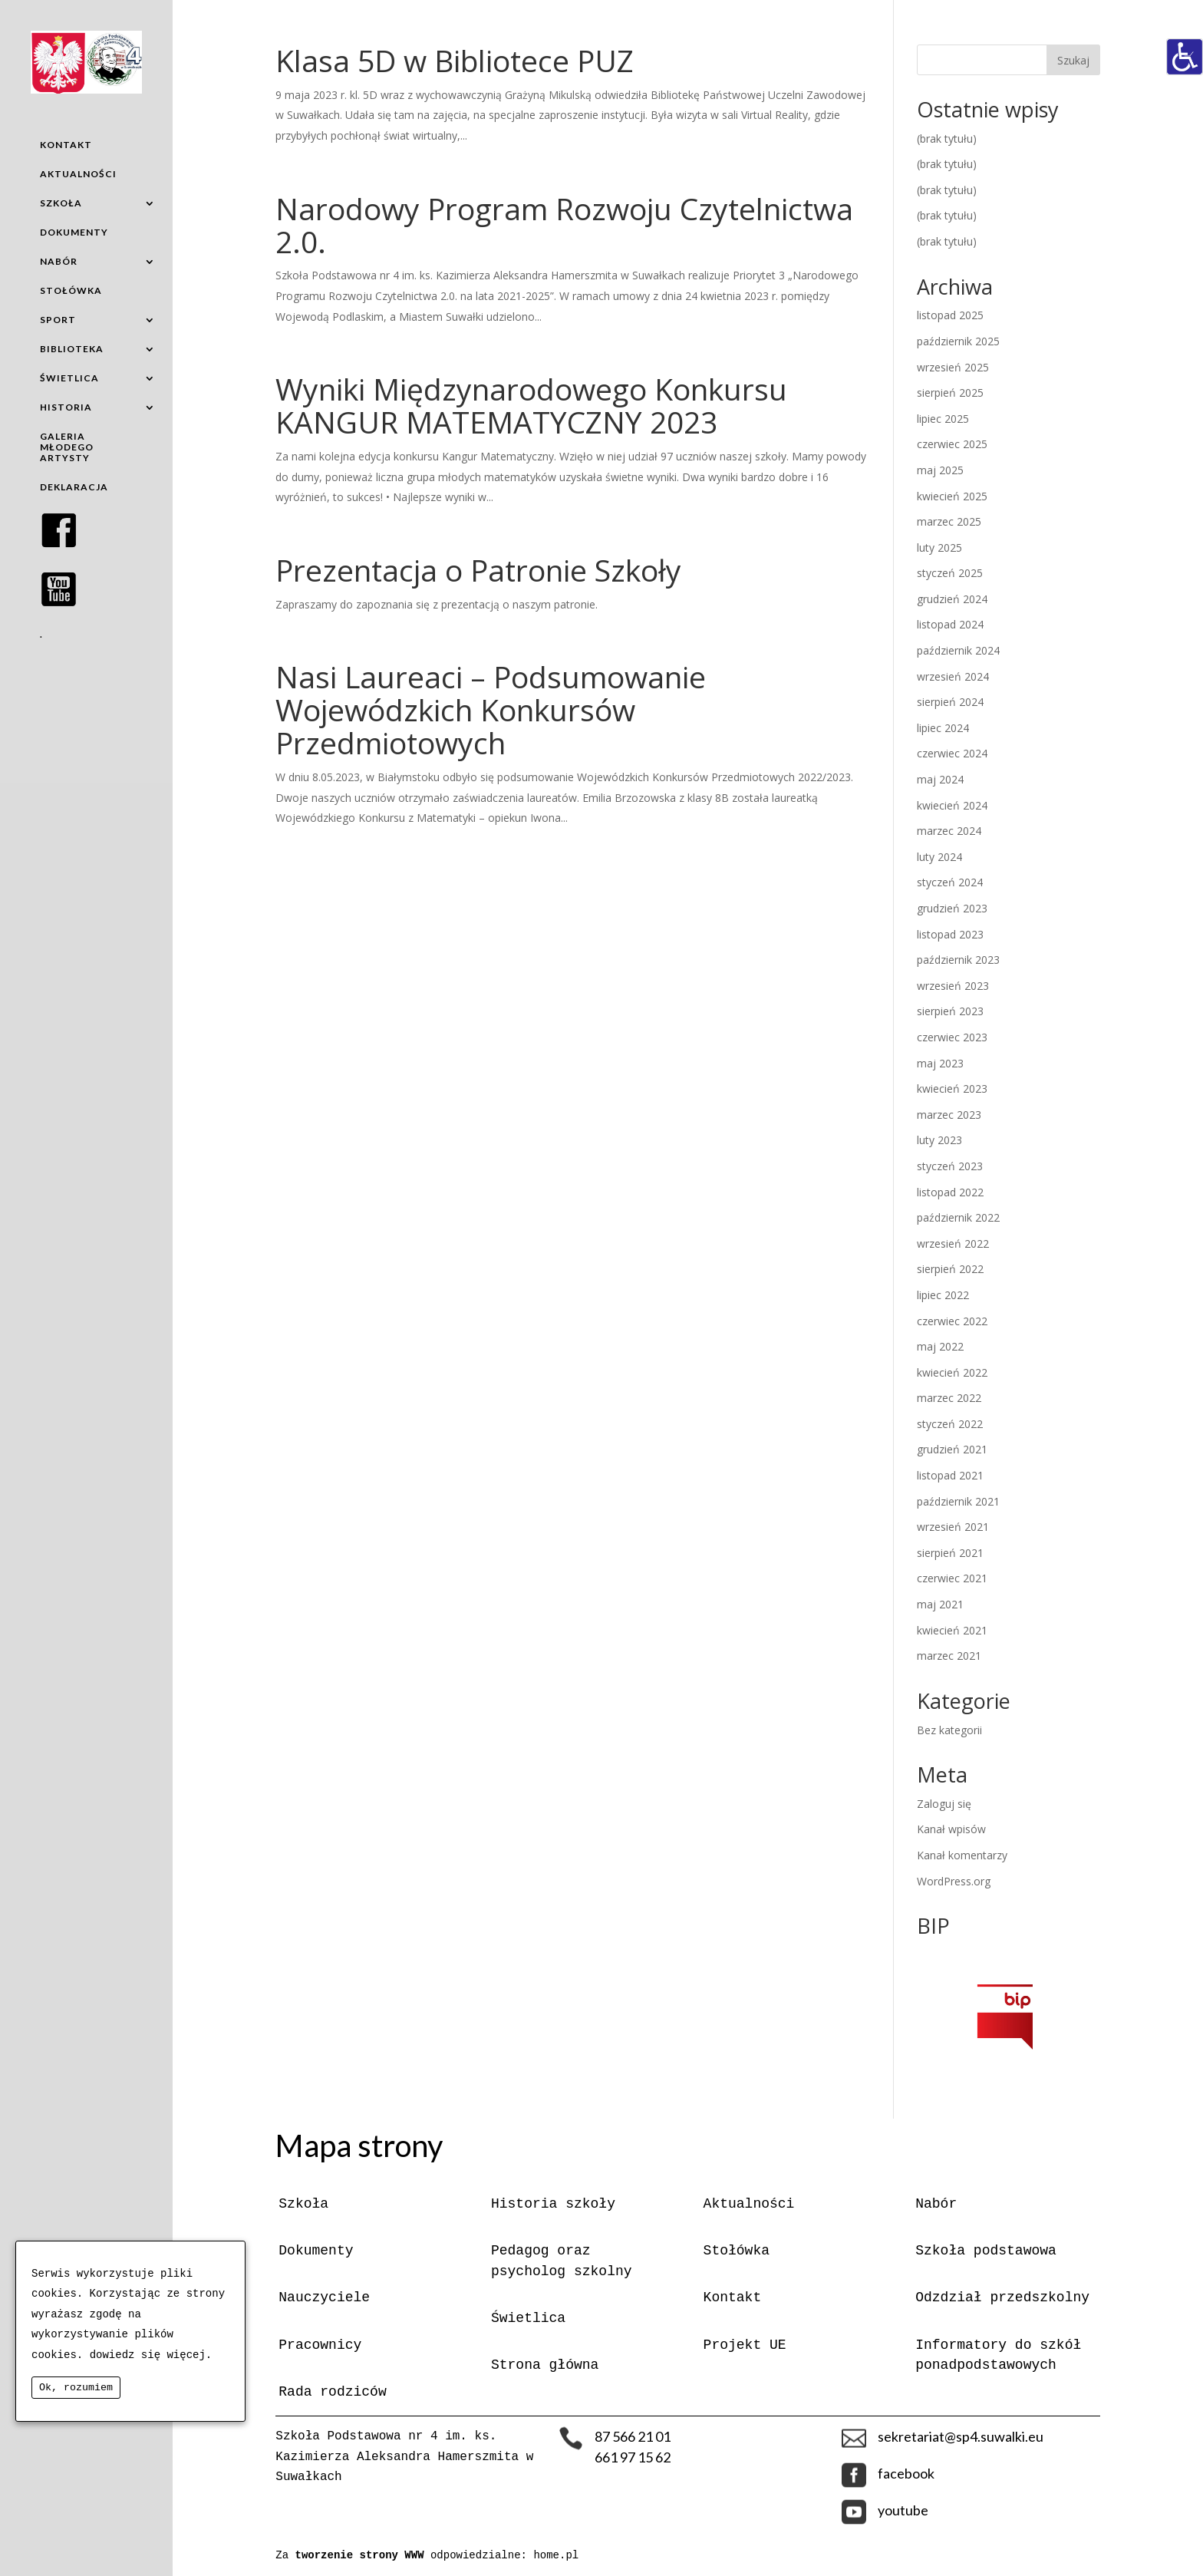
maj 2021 (940, 1604)
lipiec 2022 (943, 1295)
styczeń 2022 (950, 1424)
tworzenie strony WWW (362, 2555)
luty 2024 (939, 856)
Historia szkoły (553, 2204)
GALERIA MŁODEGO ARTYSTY (67, 446)
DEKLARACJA (74, 487)
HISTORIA (66, 407)
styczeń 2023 (950, 1166)
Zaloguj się (944, 1803)
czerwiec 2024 (952, 753)
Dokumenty (316, 2250)
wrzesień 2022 (953, 1243)
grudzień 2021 (952, 1449)
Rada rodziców (332, 2392)
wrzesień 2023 (953, 985)
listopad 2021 (950, 1475)
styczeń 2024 (950, 882)
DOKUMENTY (74, 232)
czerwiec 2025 (952, 444)
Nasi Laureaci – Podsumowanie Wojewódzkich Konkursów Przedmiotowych (490, 709)
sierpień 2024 (950, 701)
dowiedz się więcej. (151, 2355)
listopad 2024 (950, 624)
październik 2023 (958, 959)
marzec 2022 (949, 1397)
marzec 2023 (949, 1114)
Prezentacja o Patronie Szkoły (478, 569)
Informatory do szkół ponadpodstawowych (998, 2355)
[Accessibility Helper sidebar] (1184, 56)
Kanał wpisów (951, 1829)
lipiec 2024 (943, 728)
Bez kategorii (949, 1730)
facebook (906, 2473)
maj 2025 (940, 470)
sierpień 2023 (950, 1011)
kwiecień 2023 (952, 1088)
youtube (903, 2510)
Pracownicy (320, 2345)
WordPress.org (953, 1881)
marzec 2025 (949, 521)
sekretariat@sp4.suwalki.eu (960, 2436)
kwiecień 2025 (952, 496)
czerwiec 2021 (952, 1578)
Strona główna (544, 2365)
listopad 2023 (950, 934)
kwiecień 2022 (952, 1372)
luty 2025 (939, 547)
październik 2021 (958, 1501)
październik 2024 (958, 650)
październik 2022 (958, 1217)
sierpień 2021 (950, 1552)
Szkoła (303, 2204)
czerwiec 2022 (952, 1321)
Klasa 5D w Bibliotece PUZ (454, 60)
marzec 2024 (949, 830)
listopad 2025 (950, 315)
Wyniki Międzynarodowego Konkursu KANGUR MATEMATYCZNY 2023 (531, 405)
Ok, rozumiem (76, 2387)
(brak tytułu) (947, 138)
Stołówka (737, 2250)
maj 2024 (940, 779)
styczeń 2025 (950, 573)
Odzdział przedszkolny (1002, 2297)
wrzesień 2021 (953, 1526)
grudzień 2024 (952, 599)
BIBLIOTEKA (72, 349)
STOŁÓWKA (71, 290)
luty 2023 (939, 1140)
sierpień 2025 (950, 392)
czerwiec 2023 (952, 1037)
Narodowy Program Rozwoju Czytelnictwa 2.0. (564, 225)
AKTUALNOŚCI (78, 174)
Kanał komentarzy (962, 1855)
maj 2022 (940, 1346)
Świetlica (528, 2318)
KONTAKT (66, 144)
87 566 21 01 (633, 2436)
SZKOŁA (61, 203)
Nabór (936, 2204)
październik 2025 (958, 341)
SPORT (58, 319)
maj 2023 (940, 1063)
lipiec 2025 (943, 418)
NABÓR (58, 261)
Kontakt (733, 2297)
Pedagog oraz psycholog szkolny (561, 2261)
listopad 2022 (950, 1192)
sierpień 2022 (950, 1269)
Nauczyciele (324, 2297)
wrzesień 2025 (953, 367)
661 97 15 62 (633, 2457)
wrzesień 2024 (953, 676)
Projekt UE (745, 2345)
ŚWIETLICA (69, 378)
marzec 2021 (949, 1655)
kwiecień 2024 (952, 805)
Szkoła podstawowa (985, 2250)
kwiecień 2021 (952, 1630)
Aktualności (749, 2204)
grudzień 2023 (952, 908)
